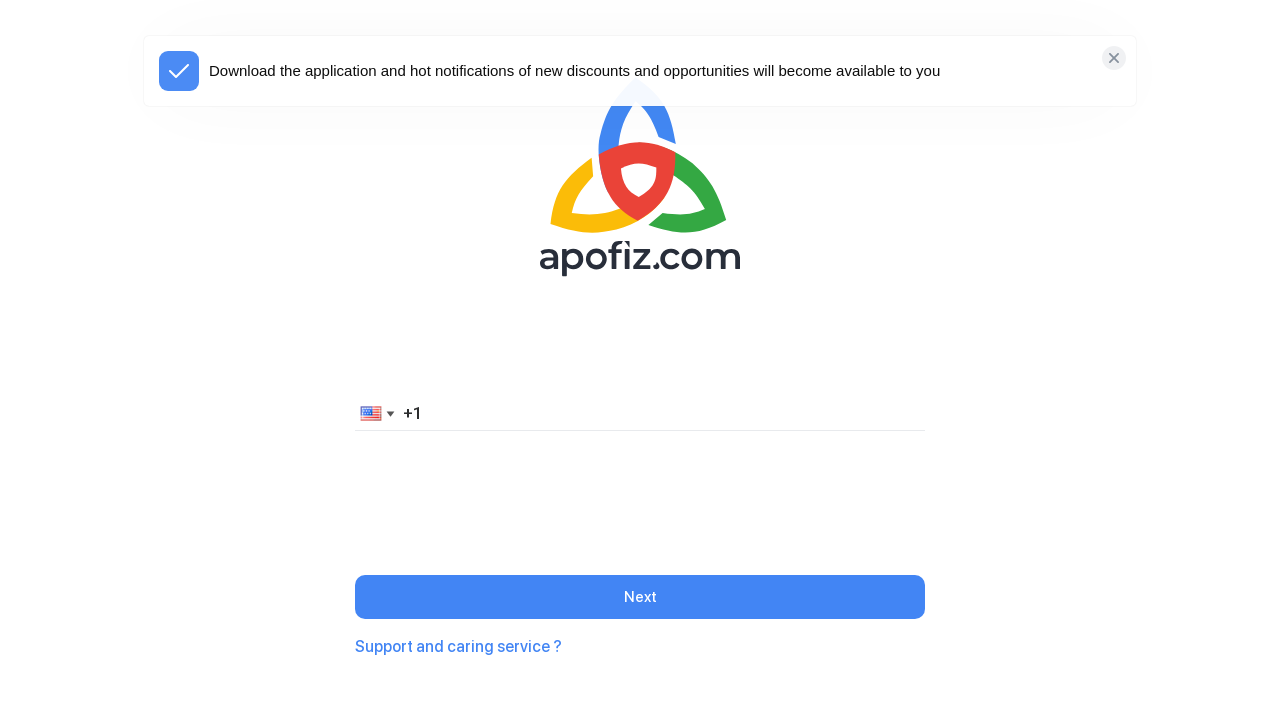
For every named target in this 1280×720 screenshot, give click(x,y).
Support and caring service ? (458, 646)
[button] (374, 413)
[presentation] (640, 486)
